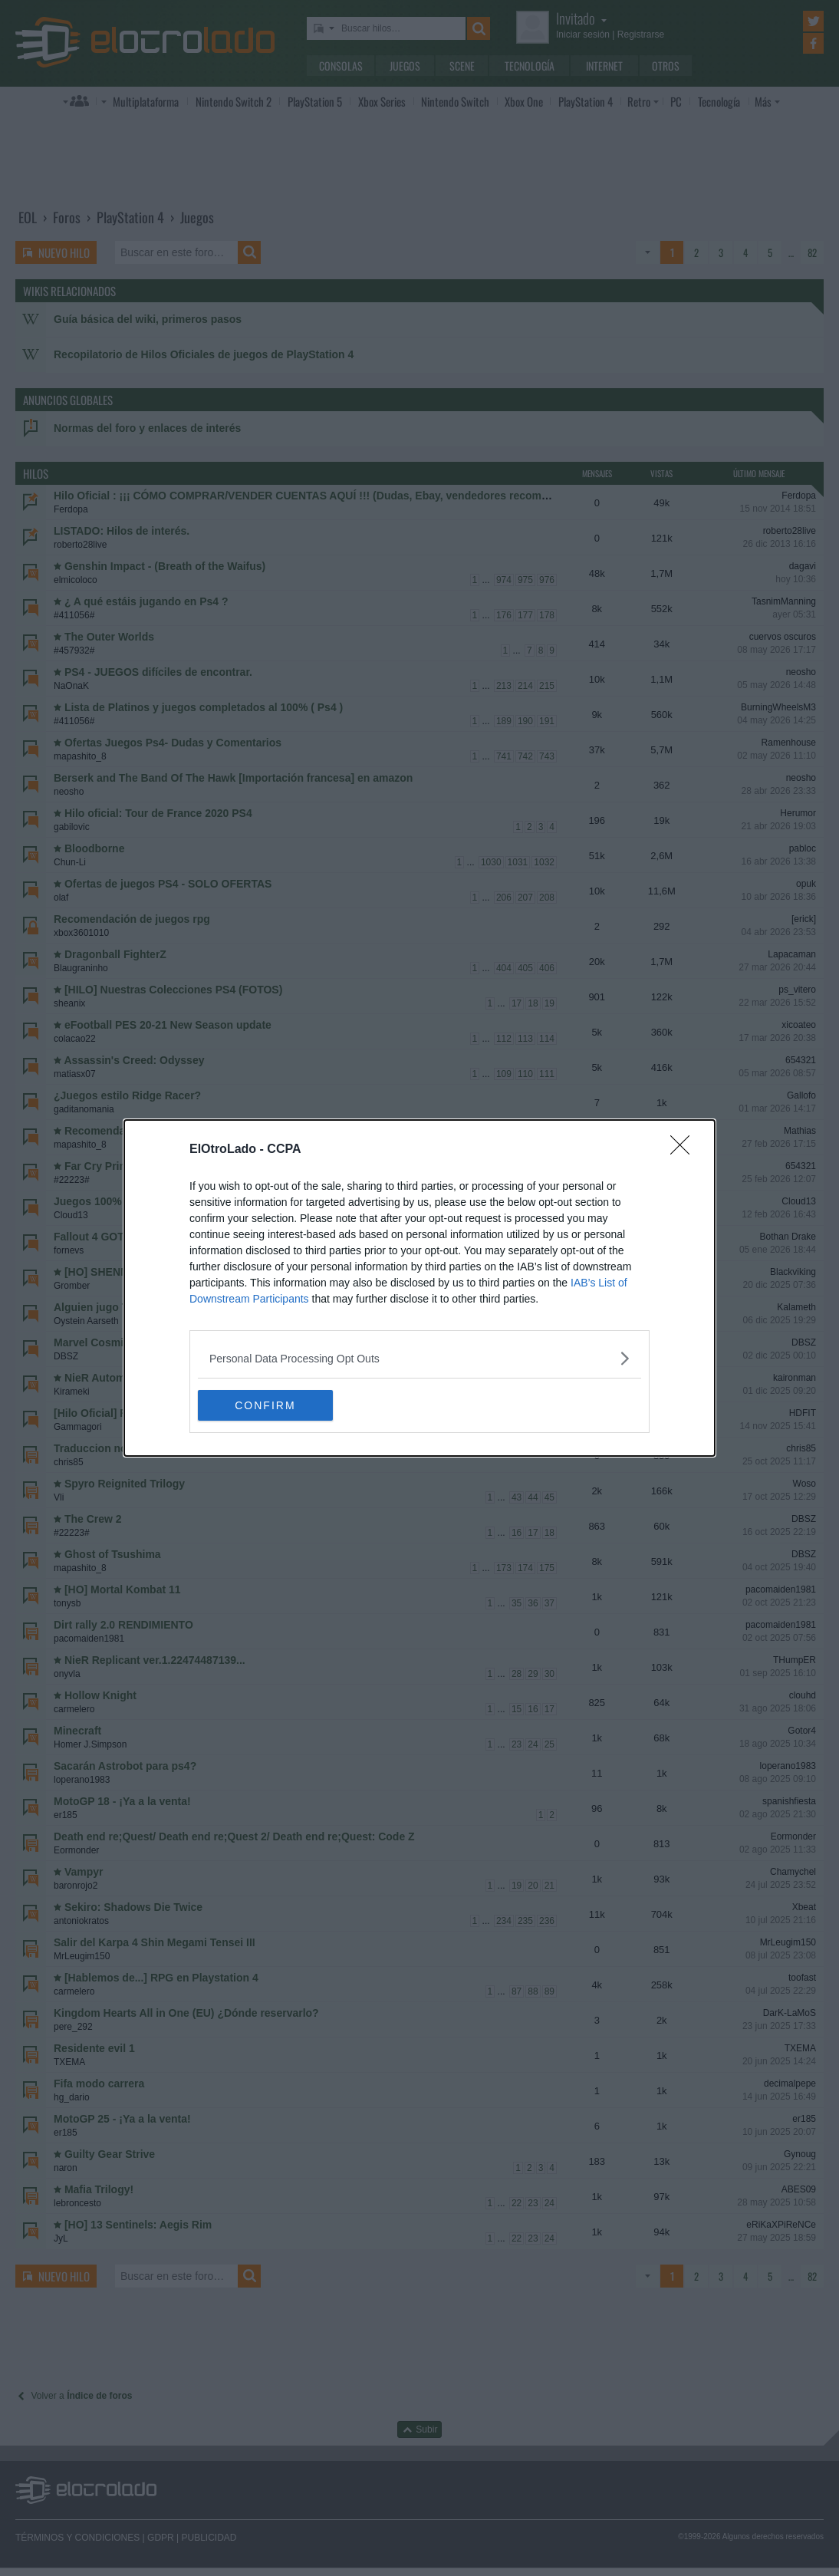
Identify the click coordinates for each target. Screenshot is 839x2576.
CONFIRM (270, 1405)
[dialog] (419, 1288)
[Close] (684, 1149)
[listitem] (419, 1358)
